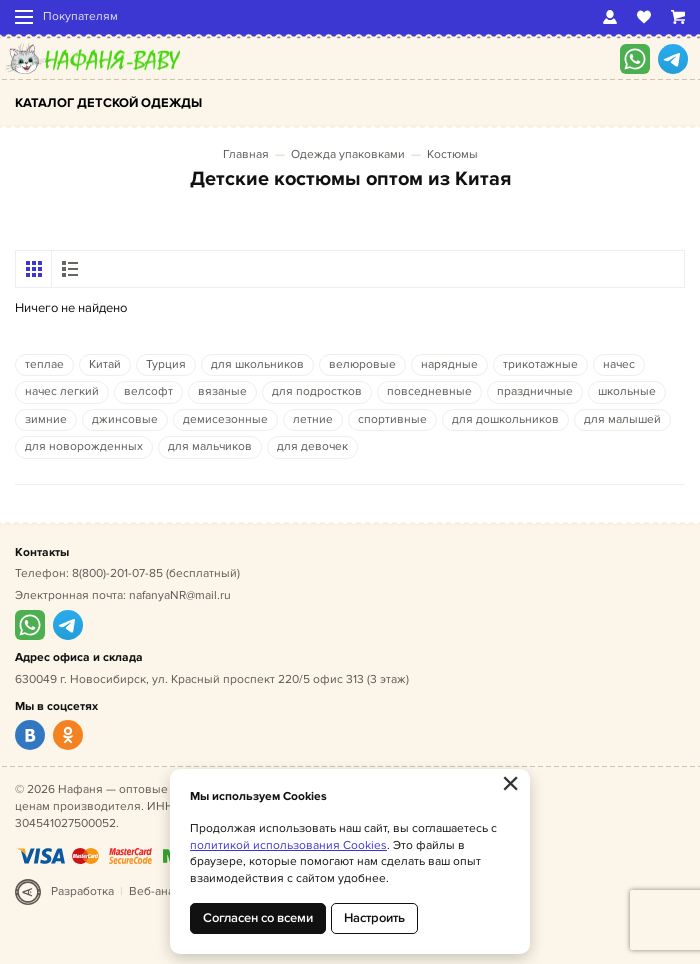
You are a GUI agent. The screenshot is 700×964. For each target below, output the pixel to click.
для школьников (257, 364)
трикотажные (540, 364)
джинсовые (125, 419)
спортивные (392, 419)
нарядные (449, 364)
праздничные (535, 391)
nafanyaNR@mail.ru (180, 595)
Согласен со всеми (258, 918)
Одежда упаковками (348, 154)
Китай (105, 364)
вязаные (222, 391)
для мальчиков (210, 446)
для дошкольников (505, 419)
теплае (44, 364)
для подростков (317, 391)
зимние (46, 419)
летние (313, 419)
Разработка (82, 891)
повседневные (429, 391)
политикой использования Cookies (288, 845)
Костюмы (452, 154)
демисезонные (225, 419)
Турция (166, 364)
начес (619, 364)
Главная (246, 154)
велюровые (362, 364)
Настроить (374, 918)
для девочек (312, 446)
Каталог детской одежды (108, 103)
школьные (627, 391)
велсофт (148, 391)
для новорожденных (84, 446)
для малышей (622, 419)
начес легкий (62, 391)
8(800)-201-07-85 (117, 573)
